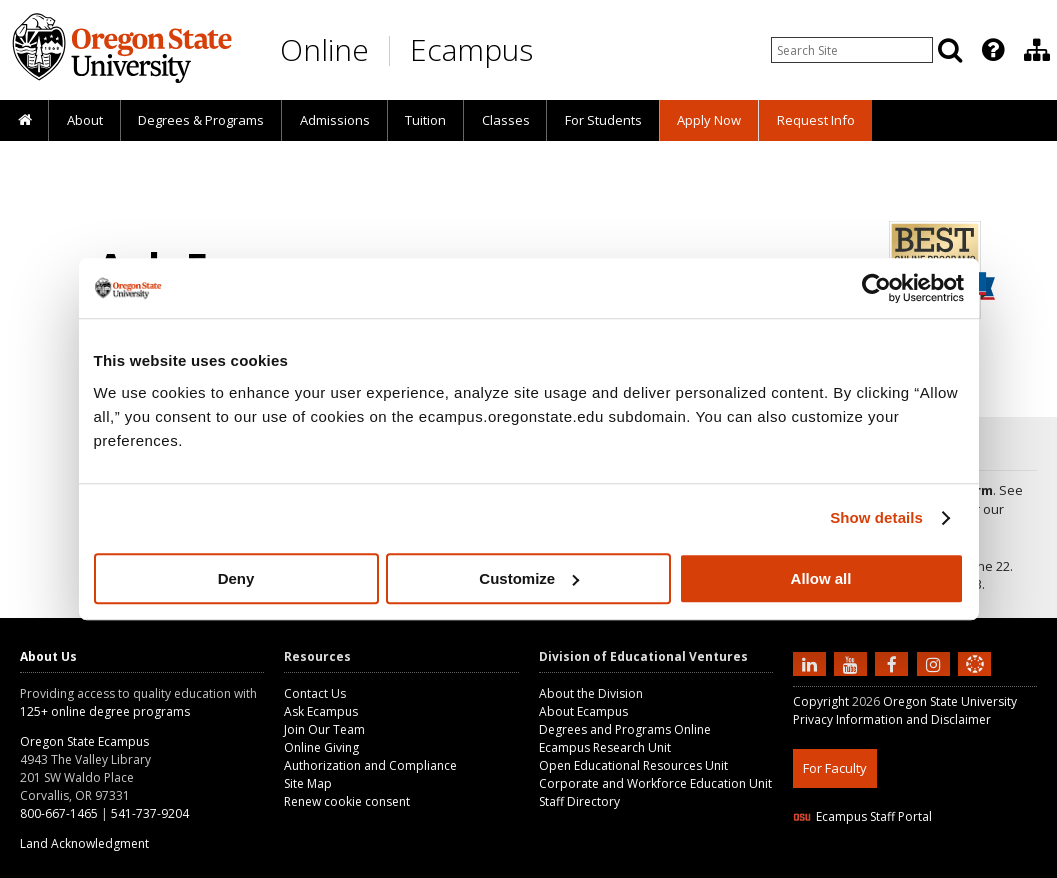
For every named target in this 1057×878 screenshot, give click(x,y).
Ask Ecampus (321, 711)
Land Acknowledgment (84, 843)
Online (324, 49)
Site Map (308, 783)
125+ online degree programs (105, 711)
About (85, 120)
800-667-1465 (59, 813)
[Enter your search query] (852, 50)
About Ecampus (583, 711)
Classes (506, 120)
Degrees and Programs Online (625, 729)
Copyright (821, 701)
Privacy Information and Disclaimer (892, 719)
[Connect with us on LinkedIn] (812, 663)
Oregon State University (950, 701)
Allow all (821, 578)
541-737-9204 (150, 813)
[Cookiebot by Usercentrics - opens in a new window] (876, 288)
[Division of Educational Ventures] (1037, 50)
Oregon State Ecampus (84, 741)
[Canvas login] (975, 680)
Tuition (425, 120)
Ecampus (471, 49)
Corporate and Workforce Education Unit (655, 783)
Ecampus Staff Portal (862, 816)
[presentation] (991, 50)
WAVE (993, 865)
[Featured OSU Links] (993, 50)
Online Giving (321, 747)
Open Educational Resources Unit (633, 765)
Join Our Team (324, 729)
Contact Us (315, 693)
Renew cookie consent (347, 801)
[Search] (950, 50)
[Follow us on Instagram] (936, 663)
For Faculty (835, 768)
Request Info (816, 120)
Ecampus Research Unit (605, 747)
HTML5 (904, 865)
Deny (236, 578)
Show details (876, 517)
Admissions (335, 120)
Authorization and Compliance (370, 765)
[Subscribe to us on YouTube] (853, 663)
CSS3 (950, 865)
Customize (529, 578)
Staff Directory (579, 801)
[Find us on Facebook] (894, 663)
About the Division (591, 693)
